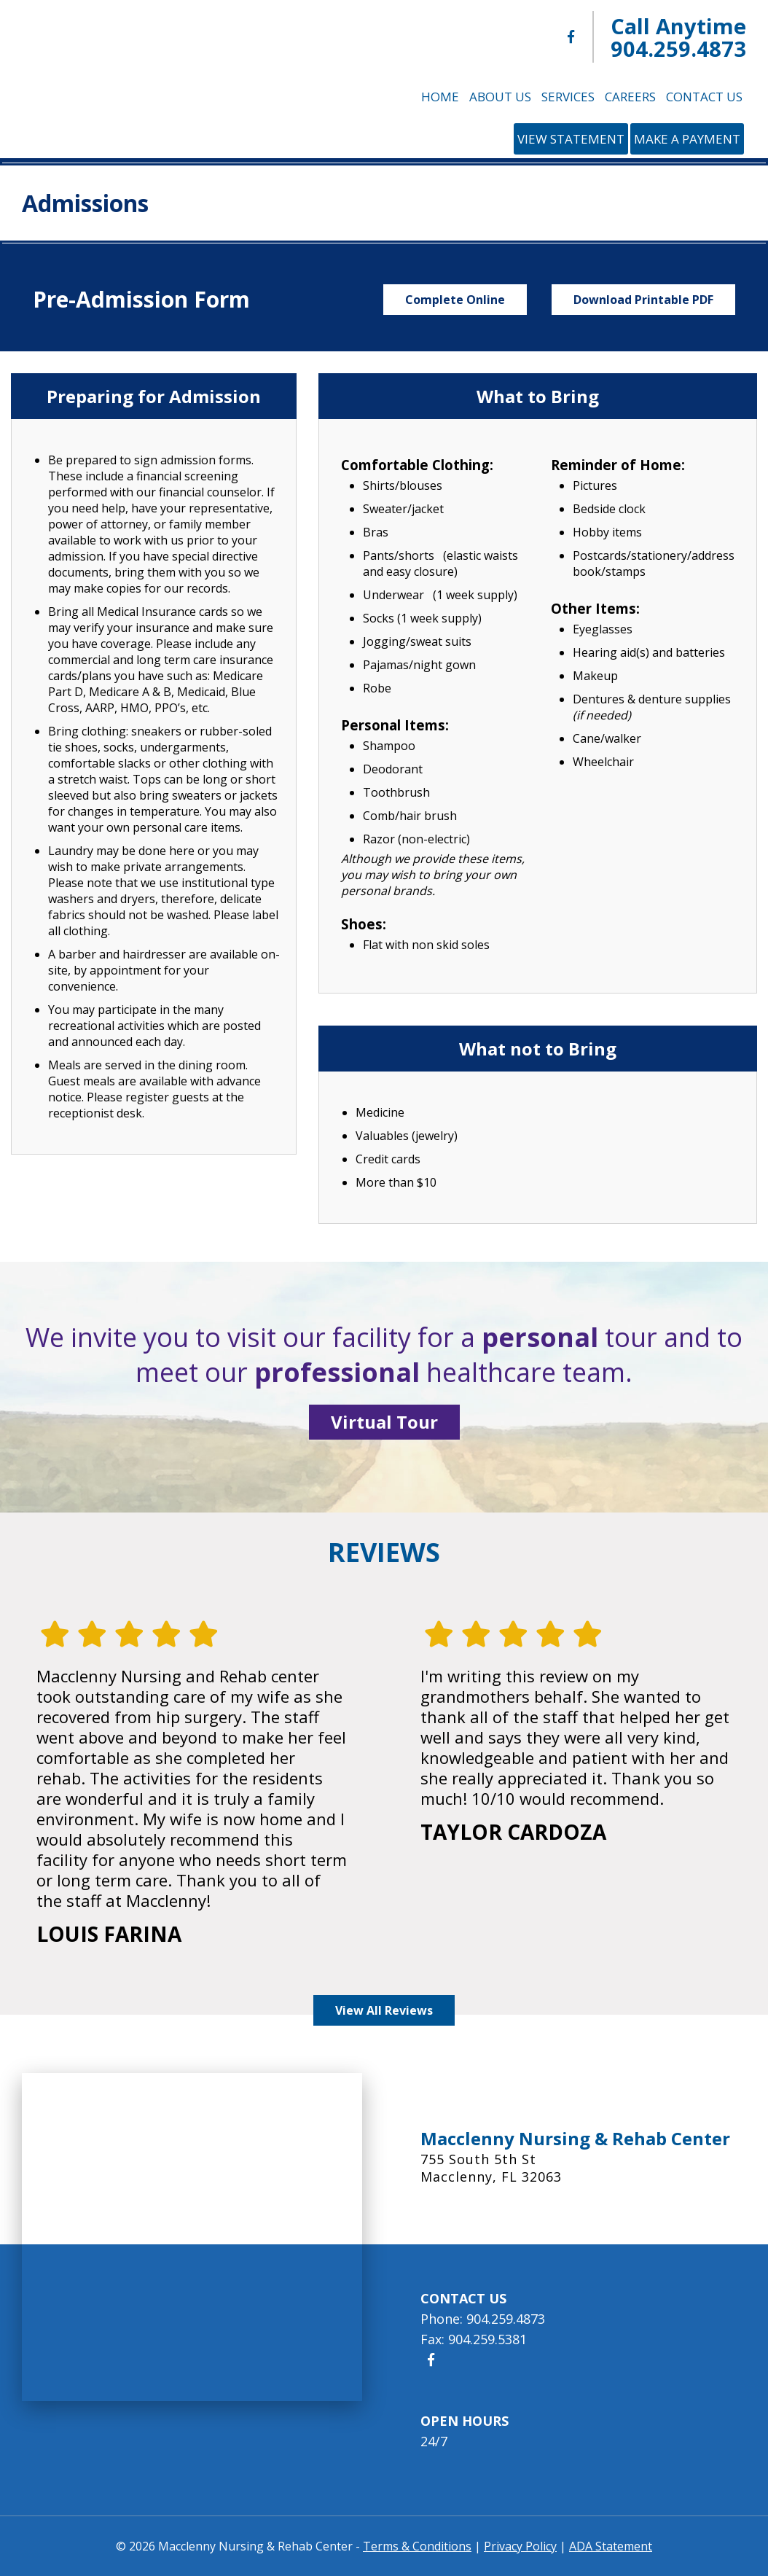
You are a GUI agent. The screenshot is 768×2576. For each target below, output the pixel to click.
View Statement (570, 138)
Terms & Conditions (417, 2546)
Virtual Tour (384, 1422)
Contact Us (704, 96)
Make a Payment (687, 138)
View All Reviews (384, 2010)
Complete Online (455, 300)
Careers (630, 96)
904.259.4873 (678, 48)
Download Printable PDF (643, 300)
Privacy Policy (520, 2546)
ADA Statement (610, 2546)
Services (568, 96)
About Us (500, 96)
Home (440, 96)
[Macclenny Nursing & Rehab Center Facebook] (570, 37)
